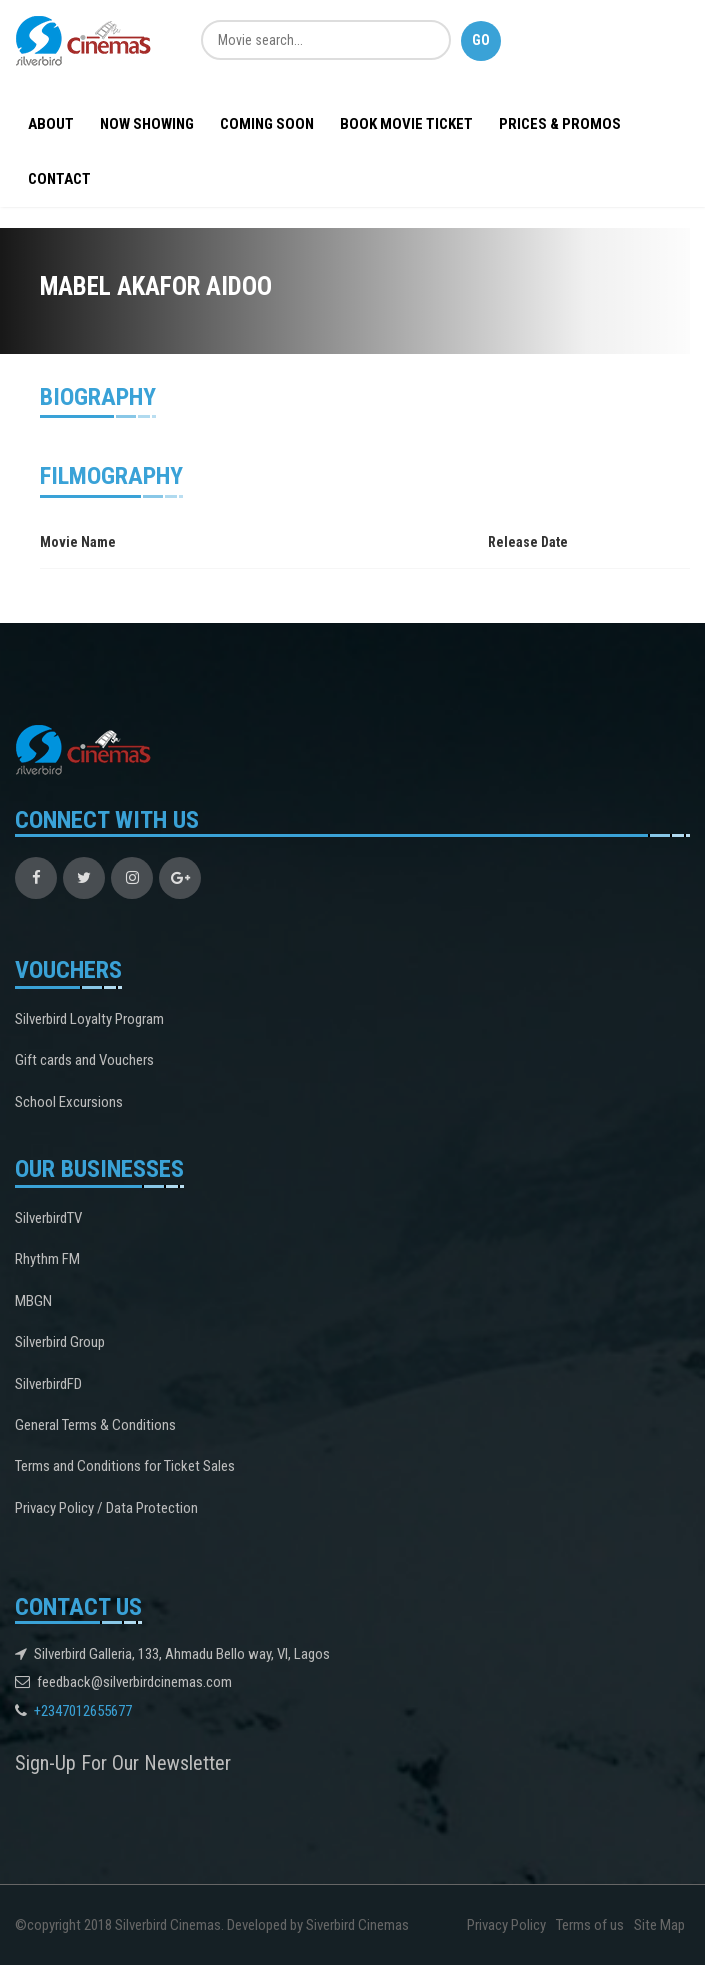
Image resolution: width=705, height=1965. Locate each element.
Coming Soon (267, 124)
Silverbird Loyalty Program (89, 1019)
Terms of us (590, 1925)
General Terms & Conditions (95, 1425)
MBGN (33, 1301)
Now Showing (147, 124)
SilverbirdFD (48, 1384)
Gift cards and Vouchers (84, 1060)
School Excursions (69, 1102)
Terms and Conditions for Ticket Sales (125, 1466)
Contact (59, 179)
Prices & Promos (560, 124)
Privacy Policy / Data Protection (106, 1508)
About (51, 124)
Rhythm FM (47, 1259)
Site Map (659, 1925)
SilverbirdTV (48, 1218)
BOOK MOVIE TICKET (406, 124)
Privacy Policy (506, 1925)
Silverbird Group (60, 1342)
